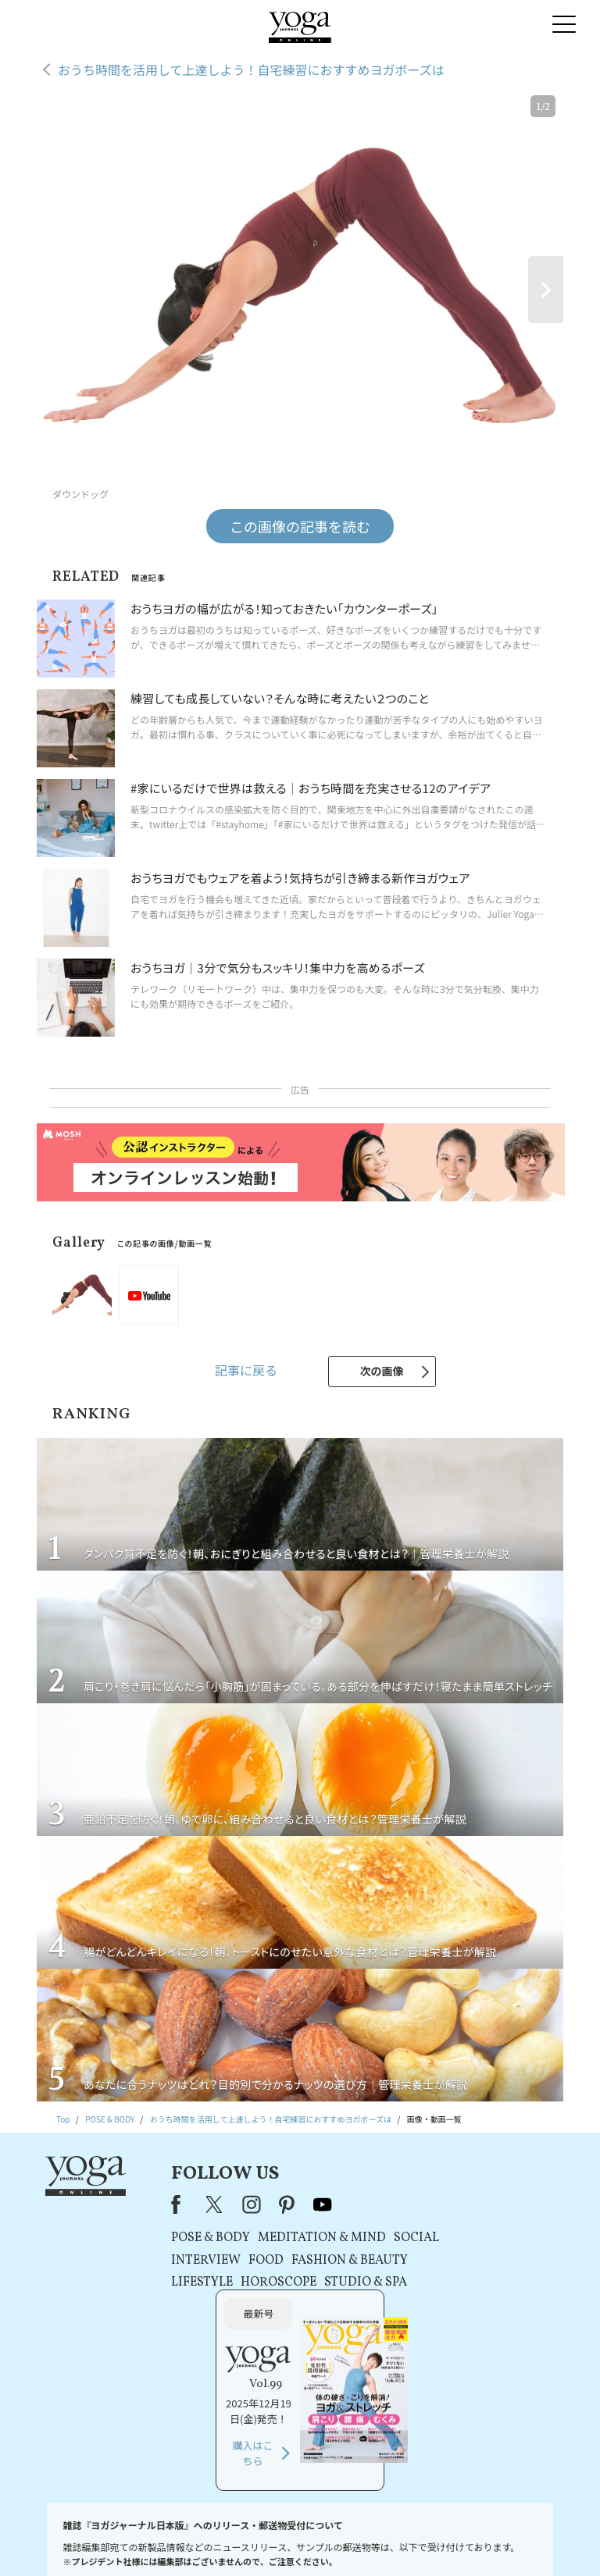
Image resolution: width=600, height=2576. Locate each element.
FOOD (244, 2260)
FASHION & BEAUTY (328, 2260)
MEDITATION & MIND (301, 2238)
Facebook (159, 2204)
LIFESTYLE (181, 2282)
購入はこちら (468, 2319)
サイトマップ (479, 2540)
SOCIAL (395, 2238)
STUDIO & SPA (344, 2282)
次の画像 (382, 1371)
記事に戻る (246, 1370)
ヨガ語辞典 (535, 2540)
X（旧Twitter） (195, 2204)
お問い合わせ (60, 2540)
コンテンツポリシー (365, 2540)
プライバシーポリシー (278, 2540)
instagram (230, 2204)
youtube (301, 2204)
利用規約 (210, 2540)
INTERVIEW (185, 2260)
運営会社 (428, 2540)
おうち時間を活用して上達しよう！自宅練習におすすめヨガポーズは (251, 69)
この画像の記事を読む (300, 526)
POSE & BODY (189, 2238)
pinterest (266, 2204)
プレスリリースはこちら (140, 2540)
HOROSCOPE (257, 2282)
